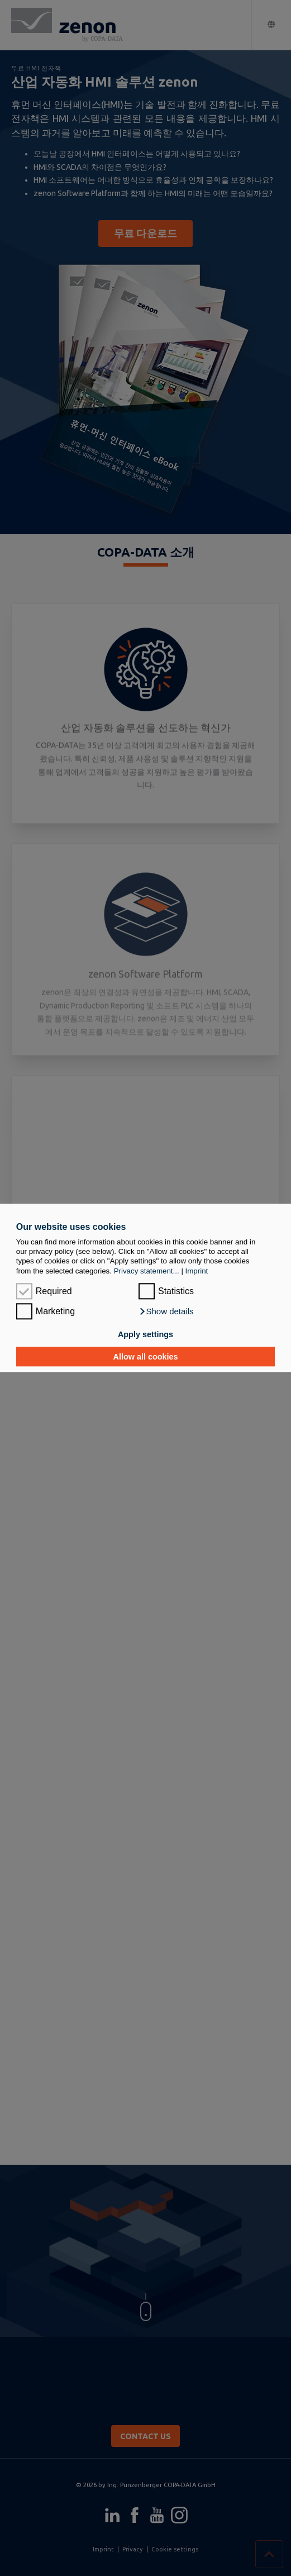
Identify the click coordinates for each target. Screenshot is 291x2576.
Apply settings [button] (145, 1334)
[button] (166, 1312)
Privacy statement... (146, 1271)
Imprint (196, 1271)
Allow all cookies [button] (145, 1356)
